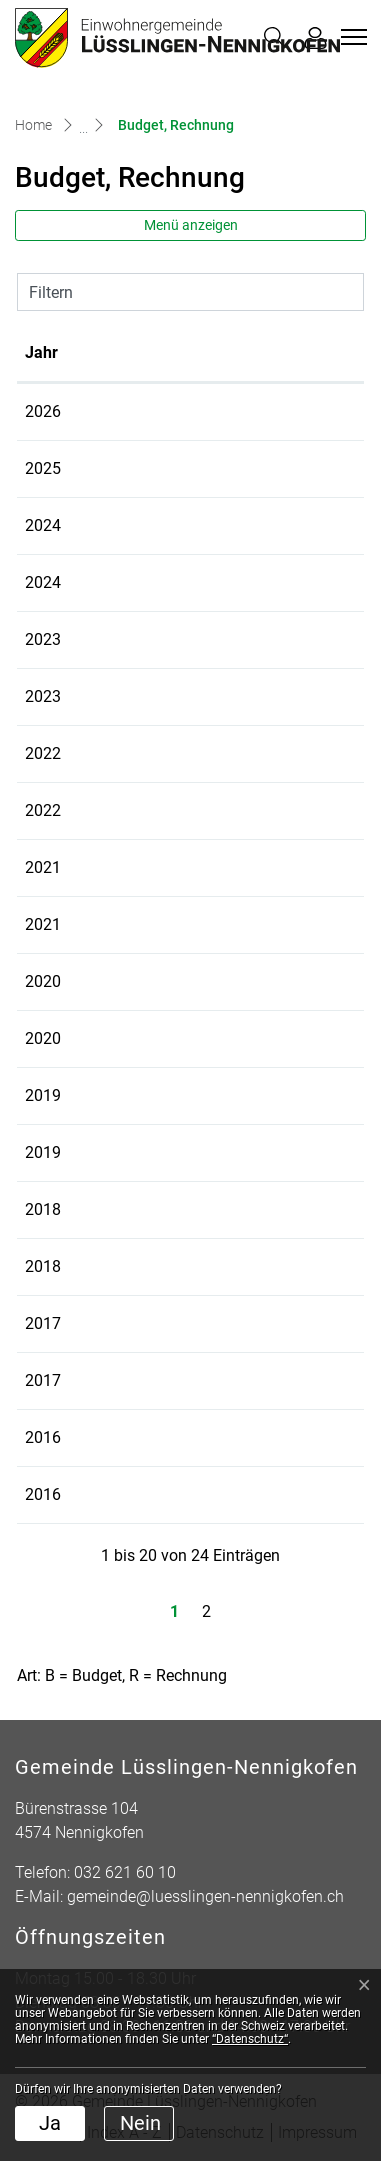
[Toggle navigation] (351, 37)
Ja (50, 2123)
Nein (140, 2123)
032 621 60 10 (125, 1872)
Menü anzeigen (191, 225)
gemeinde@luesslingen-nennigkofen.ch (205, 1896)
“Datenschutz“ (250, 2039)
